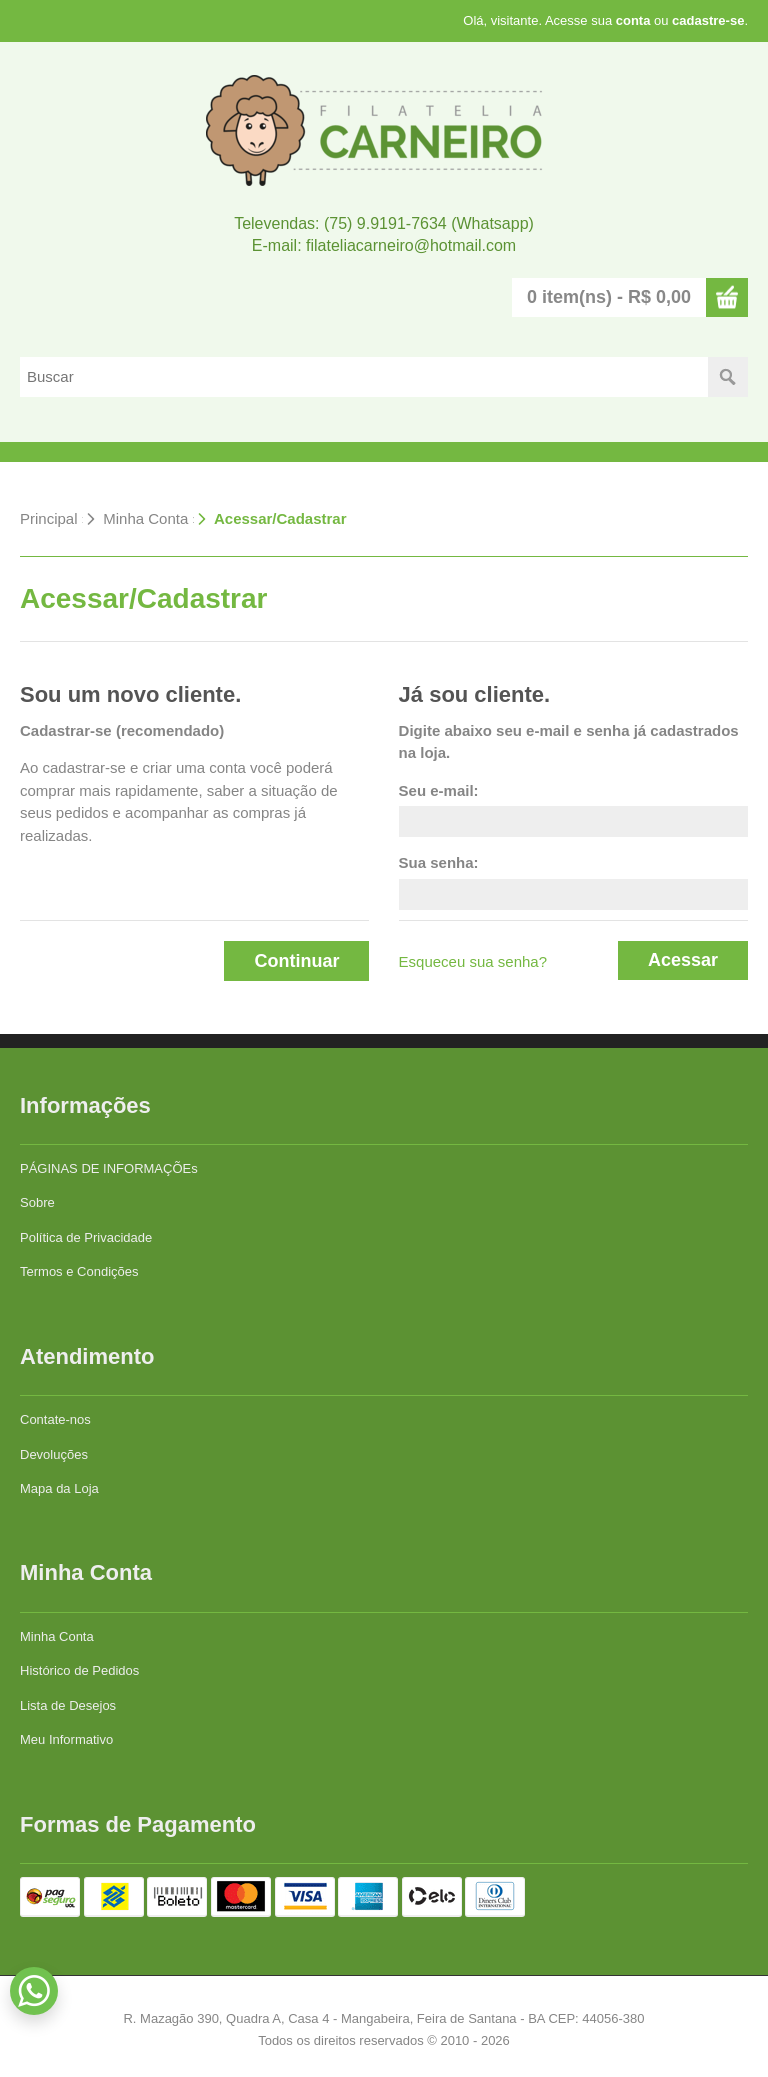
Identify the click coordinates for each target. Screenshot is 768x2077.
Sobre (37, 1202)
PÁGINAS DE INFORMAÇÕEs (109, 1168)
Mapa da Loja (59, 1488)
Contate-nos (55, 1419)
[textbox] (364, 377)
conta (633, 20)
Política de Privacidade (86, 1237)
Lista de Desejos (68, 1705)
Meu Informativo (66, 1739)
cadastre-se (708, 20)
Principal (49, 518)
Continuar (296, 961)
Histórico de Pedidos (79, 1670)
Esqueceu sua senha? (473, 961)
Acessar (683, 960)
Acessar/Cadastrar (280, 518)
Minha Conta (145, 518)
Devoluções (54, 1454)
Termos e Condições (79, 1271)
